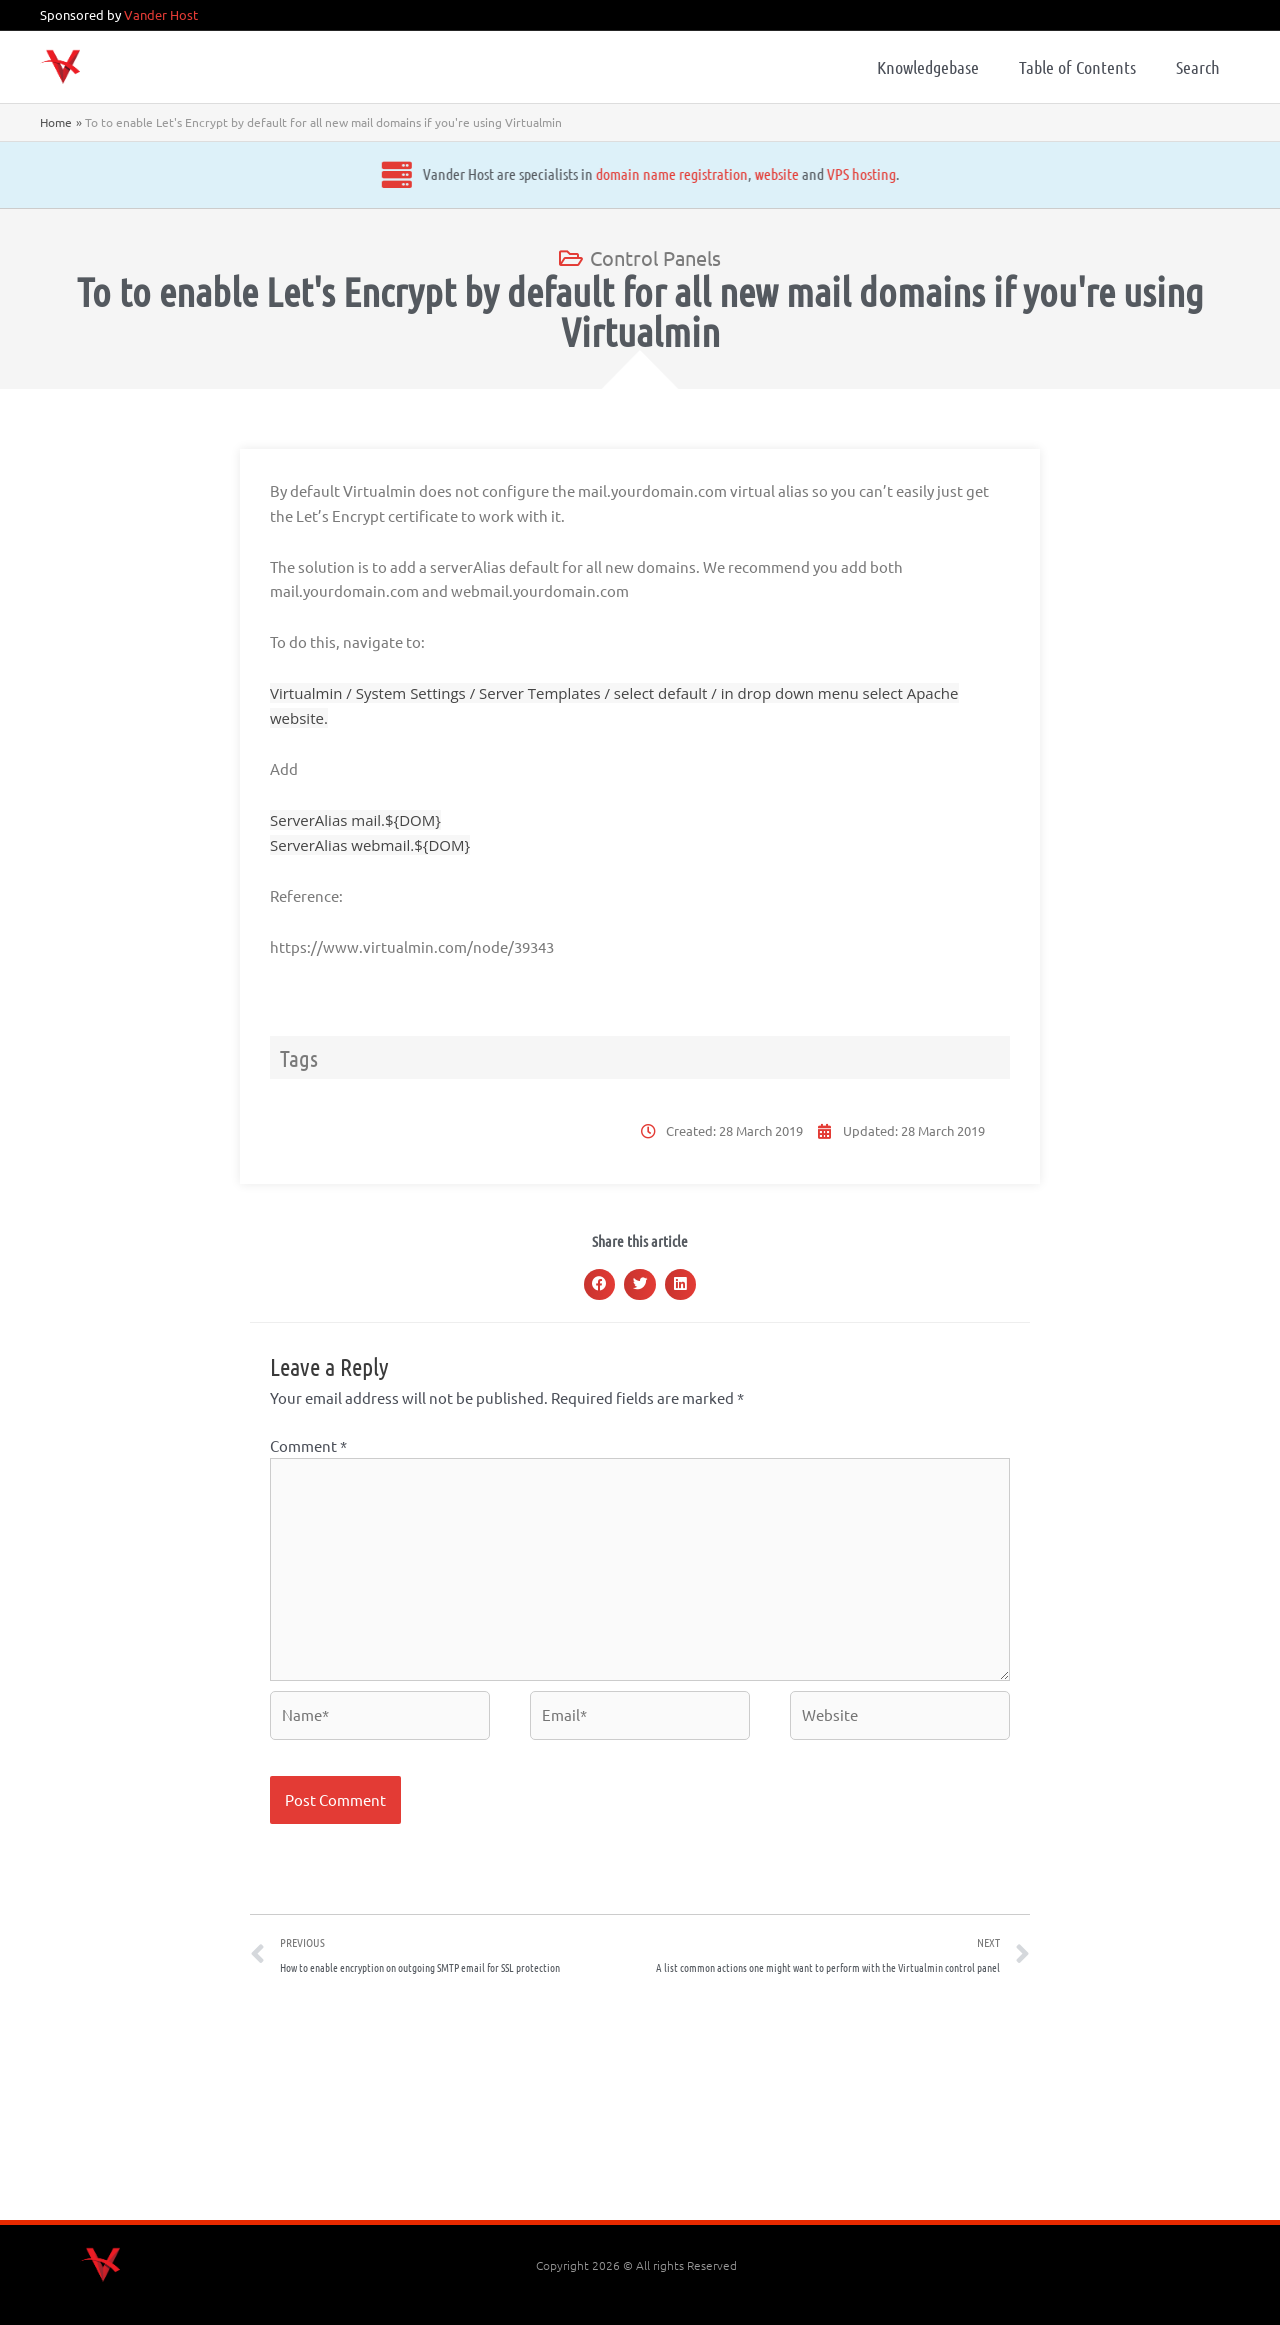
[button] (600, 1285)
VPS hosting (718, 173)
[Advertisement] (640, 2105)
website (634, 173)
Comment (308, 1445)
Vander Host (161, 14)
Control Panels (655, 257)
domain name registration (529, 173)
